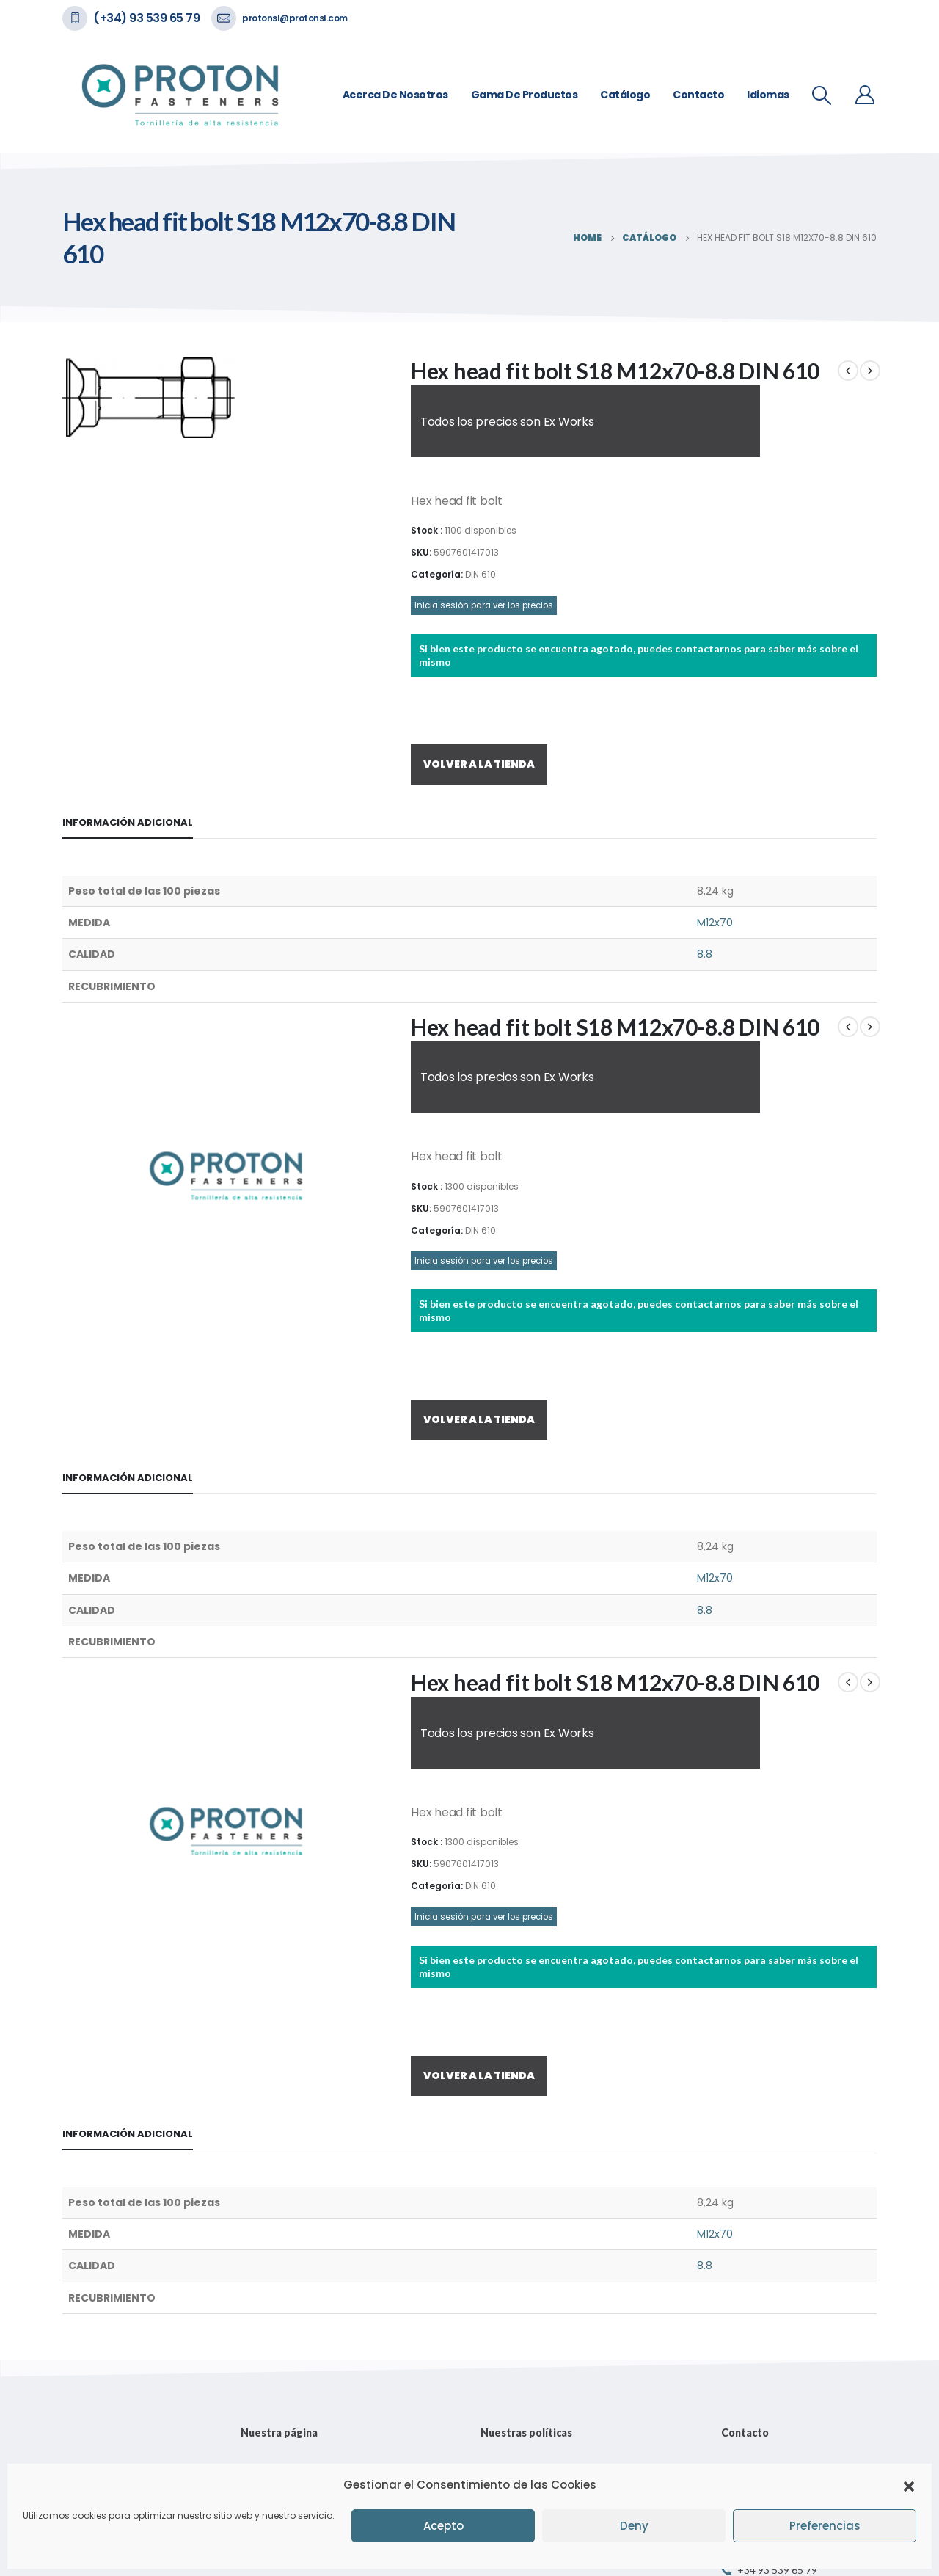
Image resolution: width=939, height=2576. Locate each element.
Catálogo (625, 94)
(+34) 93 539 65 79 (146, 18)
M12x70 (715, 922)
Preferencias (825, 2525)
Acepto (443, 2525)
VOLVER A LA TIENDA (479, 764)
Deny (634, 2525)
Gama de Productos (524, 94)
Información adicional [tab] (127, 822)
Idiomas (768, 94)
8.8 (704, 954)
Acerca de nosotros (395, 94)
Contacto (698, 94)
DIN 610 (480, 574)
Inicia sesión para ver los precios (483, 605)
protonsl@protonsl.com (295, 18)
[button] (909, 2485)
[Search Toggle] (822, 95)
